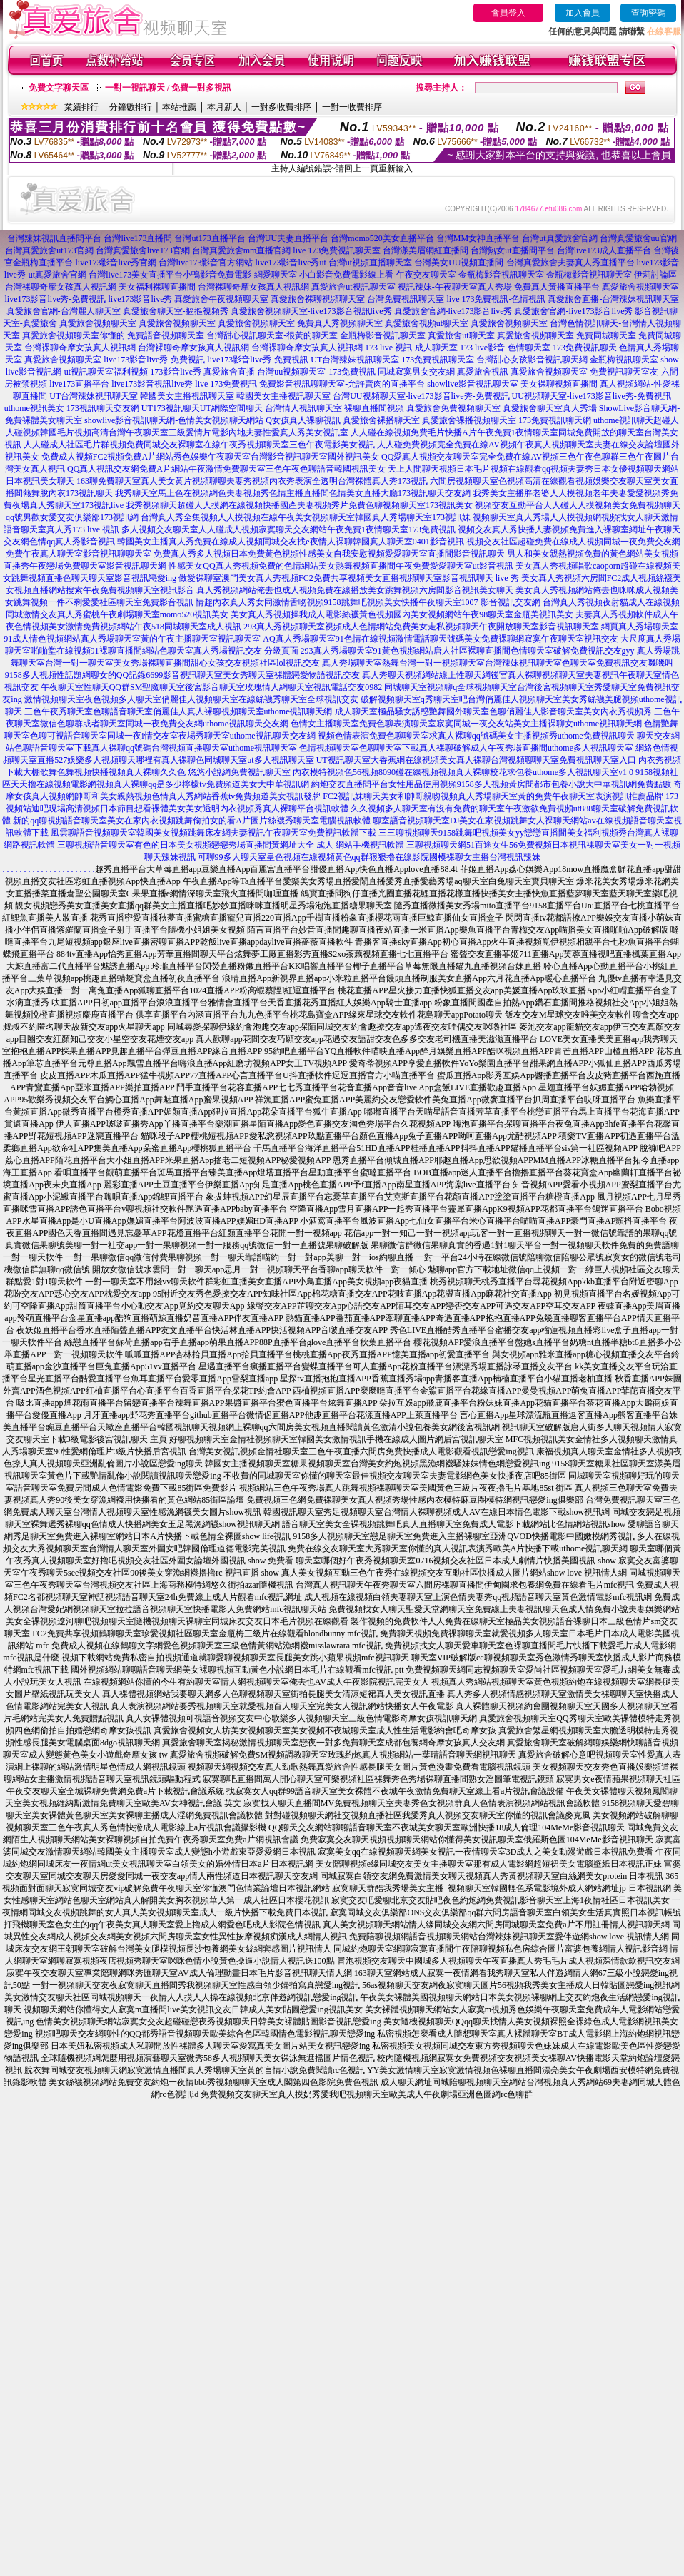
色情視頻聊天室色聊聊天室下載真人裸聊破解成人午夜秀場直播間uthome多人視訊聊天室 (466, 748)
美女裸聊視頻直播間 (559, 384)
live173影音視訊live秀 (152, 384)
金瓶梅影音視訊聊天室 (501, 275)
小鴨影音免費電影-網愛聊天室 (240, 275)
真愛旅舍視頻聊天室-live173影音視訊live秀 (311, 311)
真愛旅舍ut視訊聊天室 (353, 287)
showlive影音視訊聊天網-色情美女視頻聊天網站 (173, 420)
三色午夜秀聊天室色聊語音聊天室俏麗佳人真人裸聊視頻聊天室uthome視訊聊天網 (178, 711)
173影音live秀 (175, 372)
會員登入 (508, 13)
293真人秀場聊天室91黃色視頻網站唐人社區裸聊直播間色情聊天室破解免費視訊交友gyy (468, 651)
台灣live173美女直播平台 (136, 275)
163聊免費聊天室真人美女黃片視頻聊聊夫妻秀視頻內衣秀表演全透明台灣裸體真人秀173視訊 (252, 481)
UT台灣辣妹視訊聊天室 (355, 360)
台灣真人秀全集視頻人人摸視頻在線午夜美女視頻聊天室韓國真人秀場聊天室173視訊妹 (306, 517)
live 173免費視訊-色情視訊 (495, 299)
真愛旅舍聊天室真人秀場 (550, 408)
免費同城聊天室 (606, 335)
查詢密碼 (648, 13)
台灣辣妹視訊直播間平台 (54, 238)
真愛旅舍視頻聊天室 (640, 287)
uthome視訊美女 (34, 408)
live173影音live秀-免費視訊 (55, 299)
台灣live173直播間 (138, 238)
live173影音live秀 (140, 299)
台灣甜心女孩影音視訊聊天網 (532, 360)
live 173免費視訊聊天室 (337, 250)
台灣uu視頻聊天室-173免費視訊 (316, 372)
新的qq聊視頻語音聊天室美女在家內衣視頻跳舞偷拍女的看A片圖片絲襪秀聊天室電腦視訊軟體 (192, 821)
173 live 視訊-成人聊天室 (411, 348)
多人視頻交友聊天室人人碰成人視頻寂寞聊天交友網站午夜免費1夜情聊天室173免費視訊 (288, 529)
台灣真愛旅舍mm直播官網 (241, 250)
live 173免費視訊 (226, 384)
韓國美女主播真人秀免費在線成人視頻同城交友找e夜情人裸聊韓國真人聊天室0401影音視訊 (290, 542)
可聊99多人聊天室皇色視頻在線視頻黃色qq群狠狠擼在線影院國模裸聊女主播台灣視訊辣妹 (369, 857)
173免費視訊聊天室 (437, 360)
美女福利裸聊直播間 (157, 287)
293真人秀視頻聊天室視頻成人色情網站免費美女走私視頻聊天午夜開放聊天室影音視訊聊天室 (421, 627)
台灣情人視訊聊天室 (303, 408)
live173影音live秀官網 (115, 263)
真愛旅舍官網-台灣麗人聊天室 (63, 311)
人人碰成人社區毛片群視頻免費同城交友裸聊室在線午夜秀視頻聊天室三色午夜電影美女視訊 (199, 445)
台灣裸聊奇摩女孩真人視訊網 (253, 287)
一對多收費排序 (281, 107)
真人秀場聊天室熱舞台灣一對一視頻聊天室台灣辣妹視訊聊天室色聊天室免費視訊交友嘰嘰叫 (497, 663)
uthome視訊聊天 (623, 420)
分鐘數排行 (130, 107)
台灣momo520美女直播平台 (382, 238)
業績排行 (81, 107)
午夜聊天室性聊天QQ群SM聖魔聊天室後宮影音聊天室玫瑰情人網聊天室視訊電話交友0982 (212, 687)
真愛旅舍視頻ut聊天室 (426, 323)
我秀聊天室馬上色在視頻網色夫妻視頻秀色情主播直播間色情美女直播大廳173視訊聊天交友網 (293, 493)
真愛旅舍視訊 (482, 372)
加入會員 (582, 13)
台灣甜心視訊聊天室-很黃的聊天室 (272, 335)
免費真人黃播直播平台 (557, 287)
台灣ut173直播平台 (209, 238)
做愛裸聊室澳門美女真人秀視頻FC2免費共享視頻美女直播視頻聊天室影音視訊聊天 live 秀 (348, 578)
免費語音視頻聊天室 (165, 335)
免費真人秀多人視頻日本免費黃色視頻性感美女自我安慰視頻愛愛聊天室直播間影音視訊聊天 (329, 554)
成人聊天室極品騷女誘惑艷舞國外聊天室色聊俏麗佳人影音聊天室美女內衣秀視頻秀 (493, 711)
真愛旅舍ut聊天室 (461, 335)
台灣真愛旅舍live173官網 (143, 250)
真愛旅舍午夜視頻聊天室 (221, 299)
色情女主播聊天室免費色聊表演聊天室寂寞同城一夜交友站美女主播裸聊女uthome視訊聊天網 (466, 724)
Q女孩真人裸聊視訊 (303, 420)
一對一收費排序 (352, 107)
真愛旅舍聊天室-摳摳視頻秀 (175, 311)
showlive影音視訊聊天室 (472, 384)
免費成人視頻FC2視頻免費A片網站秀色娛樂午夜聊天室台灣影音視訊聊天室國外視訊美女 (210, 457)
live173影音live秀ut (290, 263)
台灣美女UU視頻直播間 (458, 263)
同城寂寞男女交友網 (416, 372)
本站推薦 (179, 107)
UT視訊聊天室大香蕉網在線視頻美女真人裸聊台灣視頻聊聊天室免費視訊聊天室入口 (476, 760)
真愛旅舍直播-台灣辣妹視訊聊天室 (613, 299)
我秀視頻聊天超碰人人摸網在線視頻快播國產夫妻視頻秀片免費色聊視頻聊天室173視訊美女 (299, 505)
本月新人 (224, 107)
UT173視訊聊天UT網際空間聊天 (202, 408)
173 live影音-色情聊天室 (505, 348)
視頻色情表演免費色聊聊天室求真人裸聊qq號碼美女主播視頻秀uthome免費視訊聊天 (476, 736)
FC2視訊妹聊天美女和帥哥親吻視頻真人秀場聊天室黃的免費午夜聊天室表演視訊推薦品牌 (493, 796)
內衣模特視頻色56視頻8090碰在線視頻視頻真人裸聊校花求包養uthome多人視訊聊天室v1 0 (463, 772)
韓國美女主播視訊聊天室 (187, 396)
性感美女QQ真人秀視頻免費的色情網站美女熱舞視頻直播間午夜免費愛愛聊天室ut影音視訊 (341, 566)
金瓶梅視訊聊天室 (624, 360)
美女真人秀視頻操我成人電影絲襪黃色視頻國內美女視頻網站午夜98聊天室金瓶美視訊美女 (402, 614)
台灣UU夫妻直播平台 (288, 238)
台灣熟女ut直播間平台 (512, 250)
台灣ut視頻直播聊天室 (370, 263)
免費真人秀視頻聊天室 (340, 323)
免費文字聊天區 (59, 88)
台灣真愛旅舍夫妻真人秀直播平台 (570, 263)
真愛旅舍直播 (229, 372)
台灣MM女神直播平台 (478, 238)
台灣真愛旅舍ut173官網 (49, 250)
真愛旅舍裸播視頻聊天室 (469, 420)
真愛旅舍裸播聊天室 (381, 420)
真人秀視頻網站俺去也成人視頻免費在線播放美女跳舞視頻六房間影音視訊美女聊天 (354, 590)
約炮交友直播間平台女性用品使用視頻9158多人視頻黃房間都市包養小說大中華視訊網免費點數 (491, 784)
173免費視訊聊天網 (554, 420)
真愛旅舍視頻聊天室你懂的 (73, 335)
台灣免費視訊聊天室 (405, 299)
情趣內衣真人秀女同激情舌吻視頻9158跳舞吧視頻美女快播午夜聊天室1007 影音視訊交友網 (368, 602)
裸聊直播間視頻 (374, 408)
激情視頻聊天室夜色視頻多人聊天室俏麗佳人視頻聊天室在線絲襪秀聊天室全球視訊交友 (191, 699)
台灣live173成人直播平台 (604, 250)
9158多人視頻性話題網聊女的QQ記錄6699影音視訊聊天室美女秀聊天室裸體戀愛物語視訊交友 (182, 675)
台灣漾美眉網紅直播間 (425, 250)
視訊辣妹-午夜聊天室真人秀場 (455, 287)
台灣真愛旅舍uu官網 (638, 238)
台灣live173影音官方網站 (206, 263)
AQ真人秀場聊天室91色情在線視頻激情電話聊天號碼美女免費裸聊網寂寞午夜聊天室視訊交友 (440, 639)
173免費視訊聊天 (585, 348)
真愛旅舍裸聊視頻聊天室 (318, 299)
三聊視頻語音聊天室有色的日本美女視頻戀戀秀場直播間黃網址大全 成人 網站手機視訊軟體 (230, 845)
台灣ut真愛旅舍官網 (559, 238)
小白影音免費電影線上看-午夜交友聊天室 (377, 275)
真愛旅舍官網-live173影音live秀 (453, 311)
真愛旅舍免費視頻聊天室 (453, 408)
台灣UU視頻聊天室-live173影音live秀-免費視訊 (421, 396)
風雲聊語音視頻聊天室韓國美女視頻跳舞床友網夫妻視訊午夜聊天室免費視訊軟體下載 (213, 833)
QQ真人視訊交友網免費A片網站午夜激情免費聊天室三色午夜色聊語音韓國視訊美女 (226, 469)
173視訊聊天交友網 (102, 408)
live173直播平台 (79, 384)
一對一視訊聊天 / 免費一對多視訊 (168, 88)
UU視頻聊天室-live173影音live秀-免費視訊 (591, 396)
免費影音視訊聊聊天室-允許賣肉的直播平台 (342, 384)
